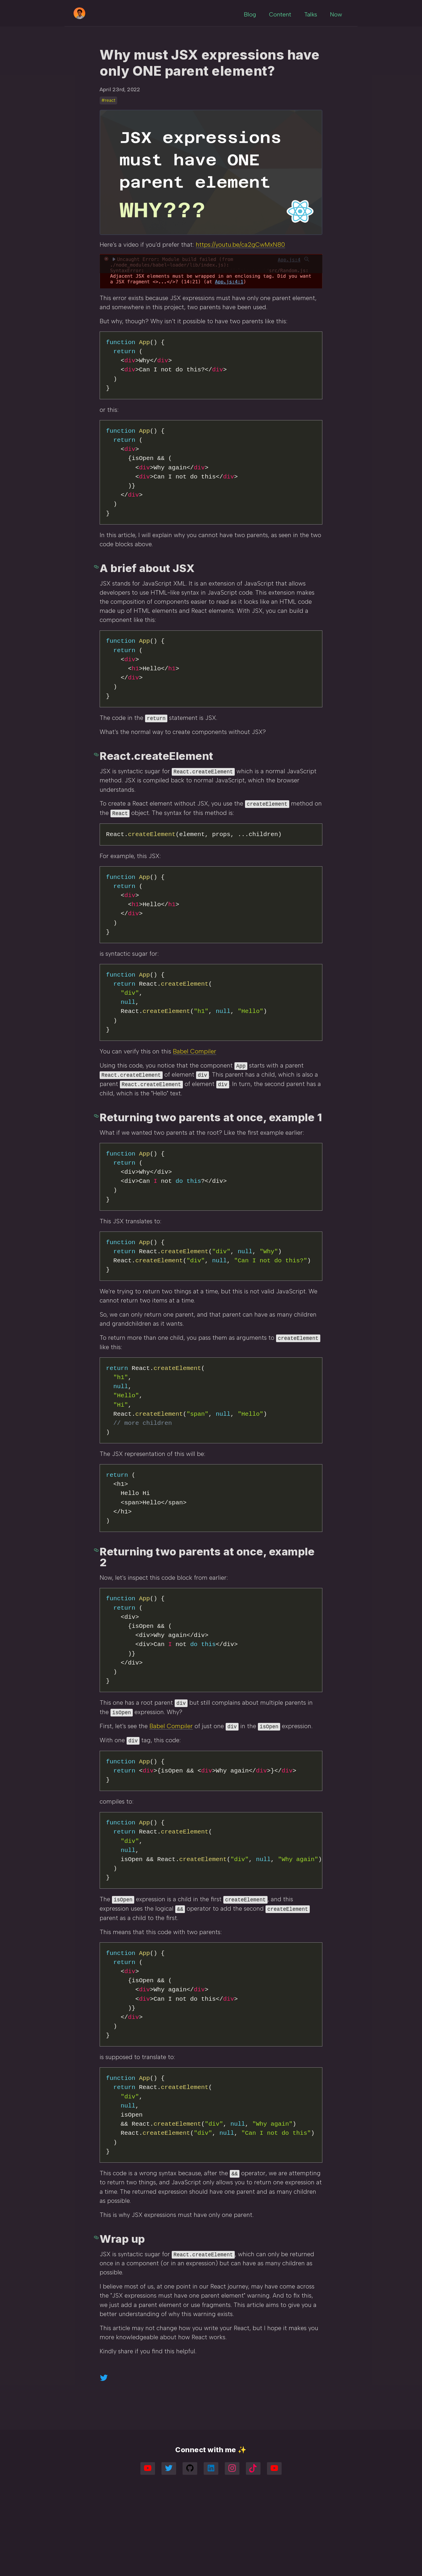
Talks (308, 11)
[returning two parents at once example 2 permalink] (97, 1614)
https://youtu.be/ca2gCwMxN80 (240, 277)
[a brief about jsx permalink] (97, 600)
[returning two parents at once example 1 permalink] (97, 1160)
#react (108, 133)
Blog (247, 11)
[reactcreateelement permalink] (97, 793)
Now (333, 11)
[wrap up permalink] (97, 2309)
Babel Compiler (194, 1095)
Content (277, 11)
